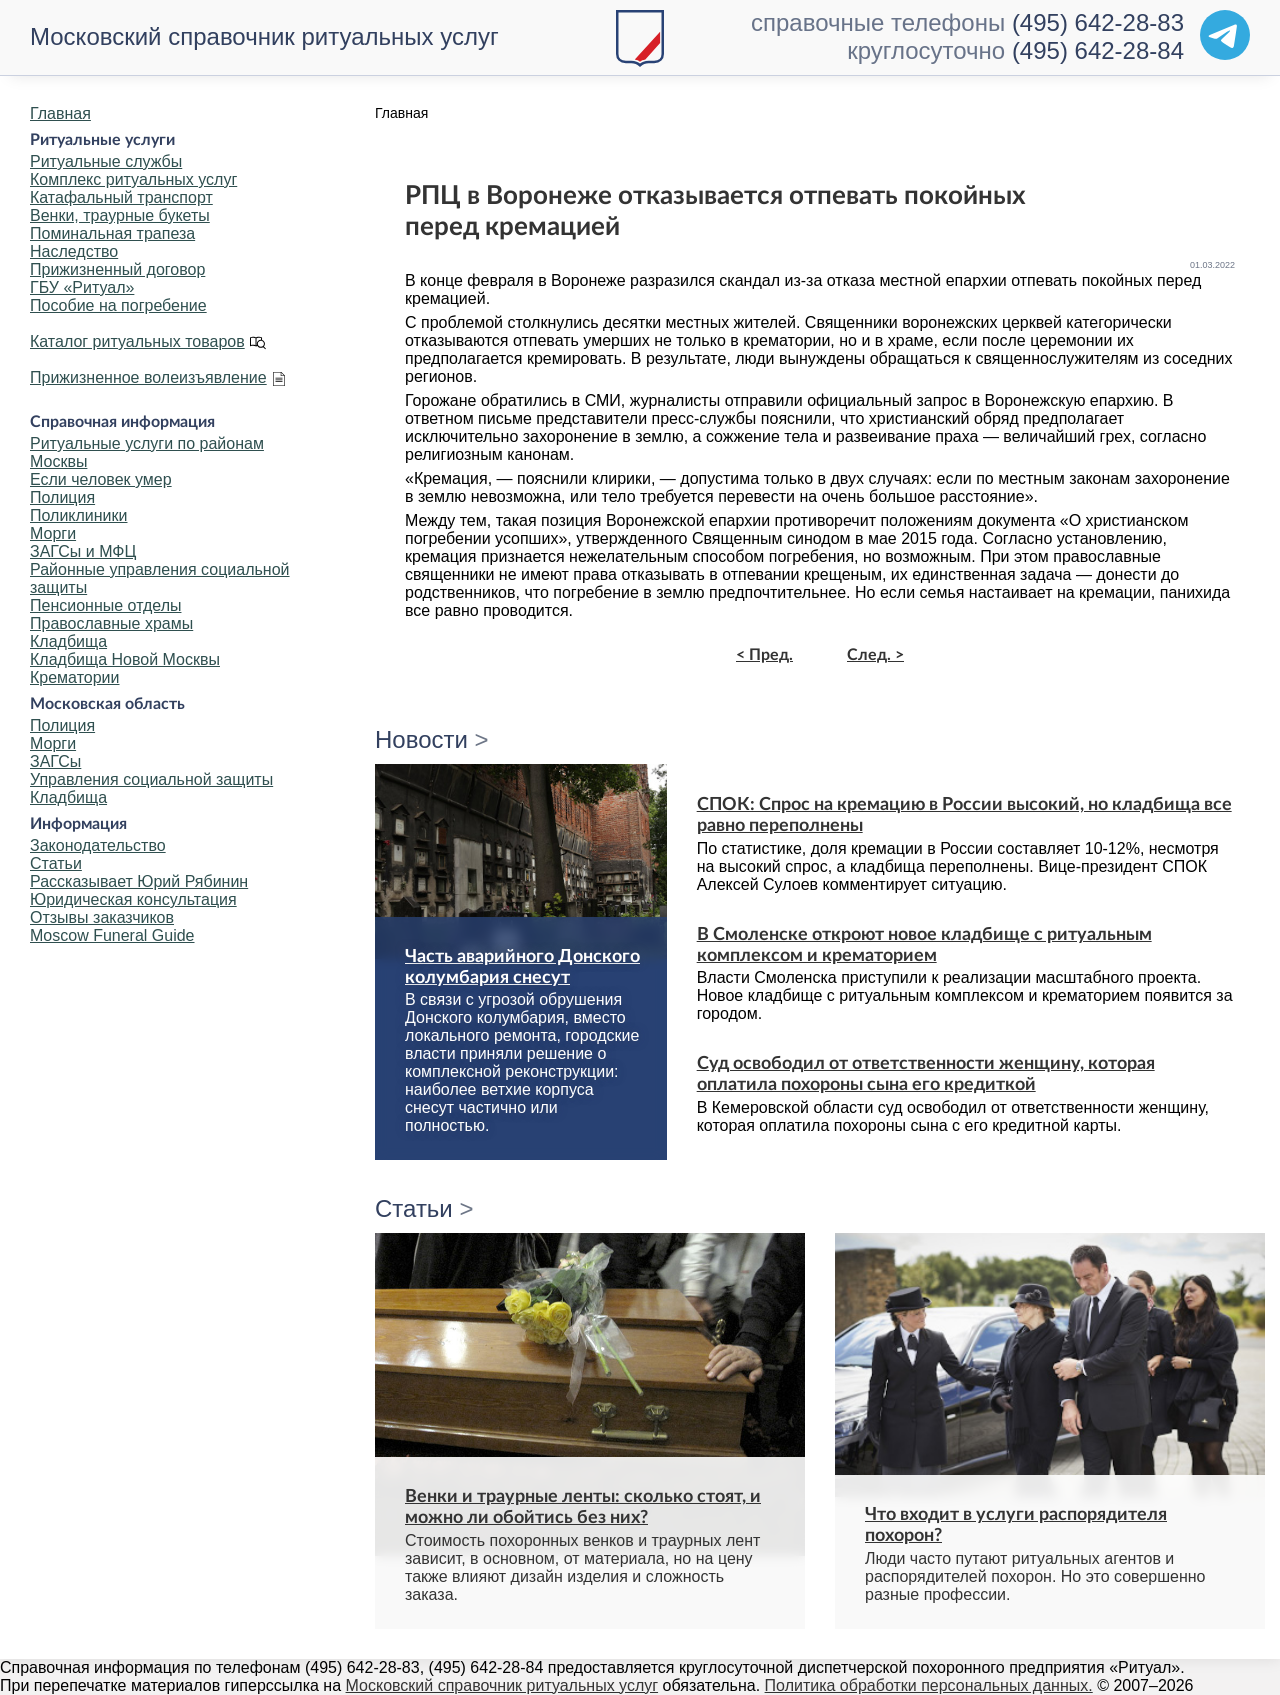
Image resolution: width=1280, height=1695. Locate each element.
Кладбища (68, 641)
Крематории (74, 677)
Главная (60, 113)
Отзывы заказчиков (102, 917)
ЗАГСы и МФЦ (83, 551)
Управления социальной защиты (151, 779)
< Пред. (764, 655)
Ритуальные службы (106, 161)
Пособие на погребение (118, 305)
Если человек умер (101, 479)
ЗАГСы (55, 761)
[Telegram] (1225, 35)
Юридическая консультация (133, 899)
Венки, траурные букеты (120, 215)
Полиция (62, 497)
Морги (53, 533)
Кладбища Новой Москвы (125, 659)
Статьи (56, 863)
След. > (875, 655)
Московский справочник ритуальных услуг (264, 36)
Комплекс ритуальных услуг (133, 179)
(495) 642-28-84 (1098, 50)
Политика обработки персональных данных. (929, 1685)
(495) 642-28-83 (1098, 22)
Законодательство (98, 845)
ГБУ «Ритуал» (82, 287)
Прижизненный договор (117, 269)
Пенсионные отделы (105, 605)
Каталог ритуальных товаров (137, 341)
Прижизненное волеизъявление (148, 377)
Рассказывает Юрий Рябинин (139, 881)
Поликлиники (78, 515)
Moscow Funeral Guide (112, 935)
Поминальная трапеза (112, 233)
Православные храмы (111, 623)
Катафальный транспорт (121, 197)
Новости (421, 739)
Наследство (74, 251)
